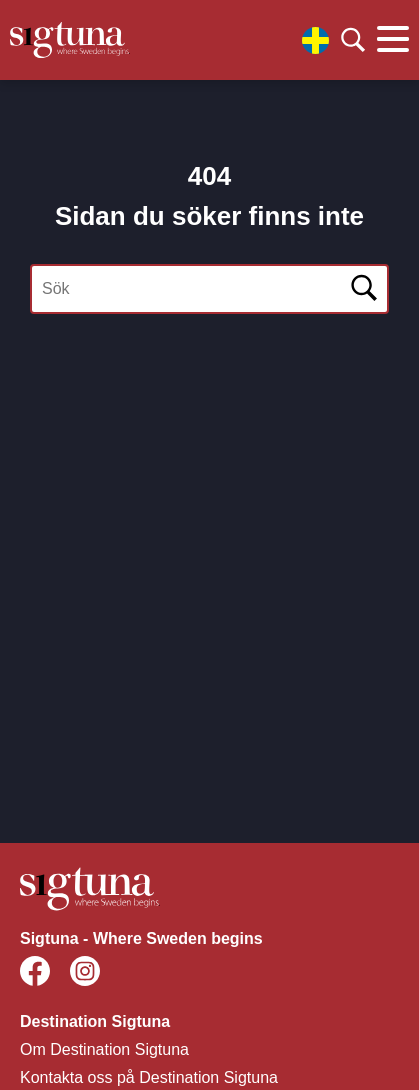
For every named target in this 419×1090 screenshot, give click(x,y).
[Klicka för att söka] (353, 40)
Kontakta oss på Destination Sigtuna (149, 1077)
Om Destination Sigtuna (104, 1049)
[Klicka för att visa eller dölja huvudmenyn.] (393, 40)
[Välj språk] (315, 40)
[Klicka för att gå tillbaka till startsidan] (70, 40)
